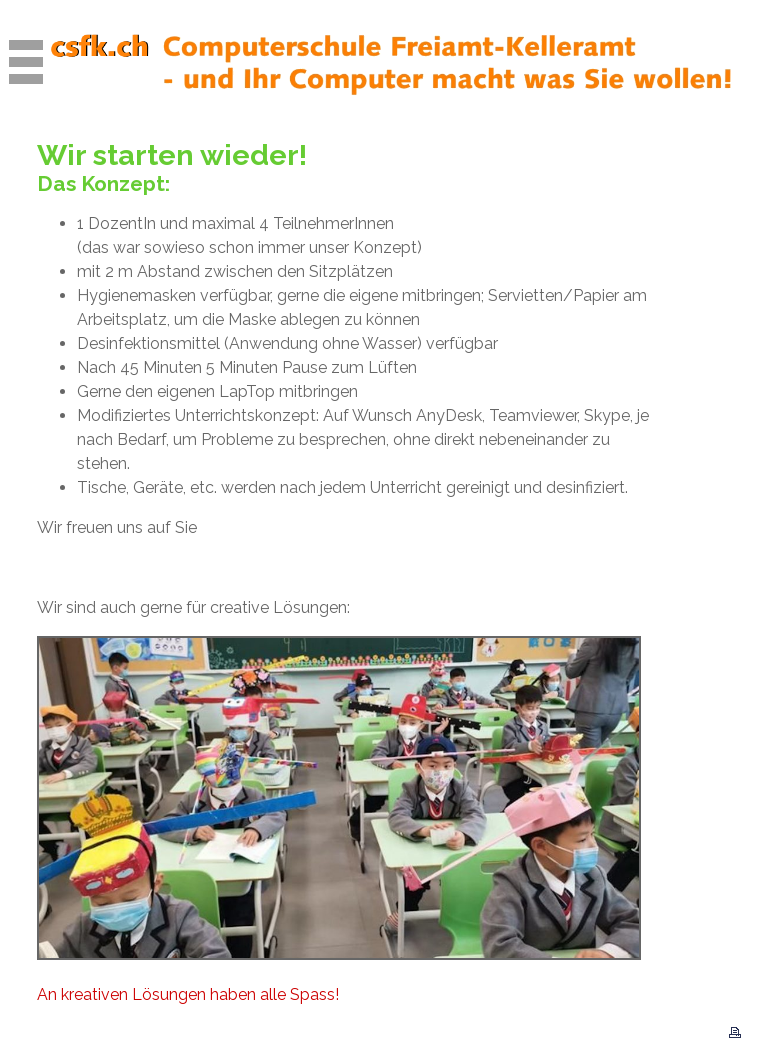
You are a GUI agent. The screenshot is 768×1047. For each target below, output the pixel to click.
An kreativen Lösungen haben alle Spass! (188, 994)
